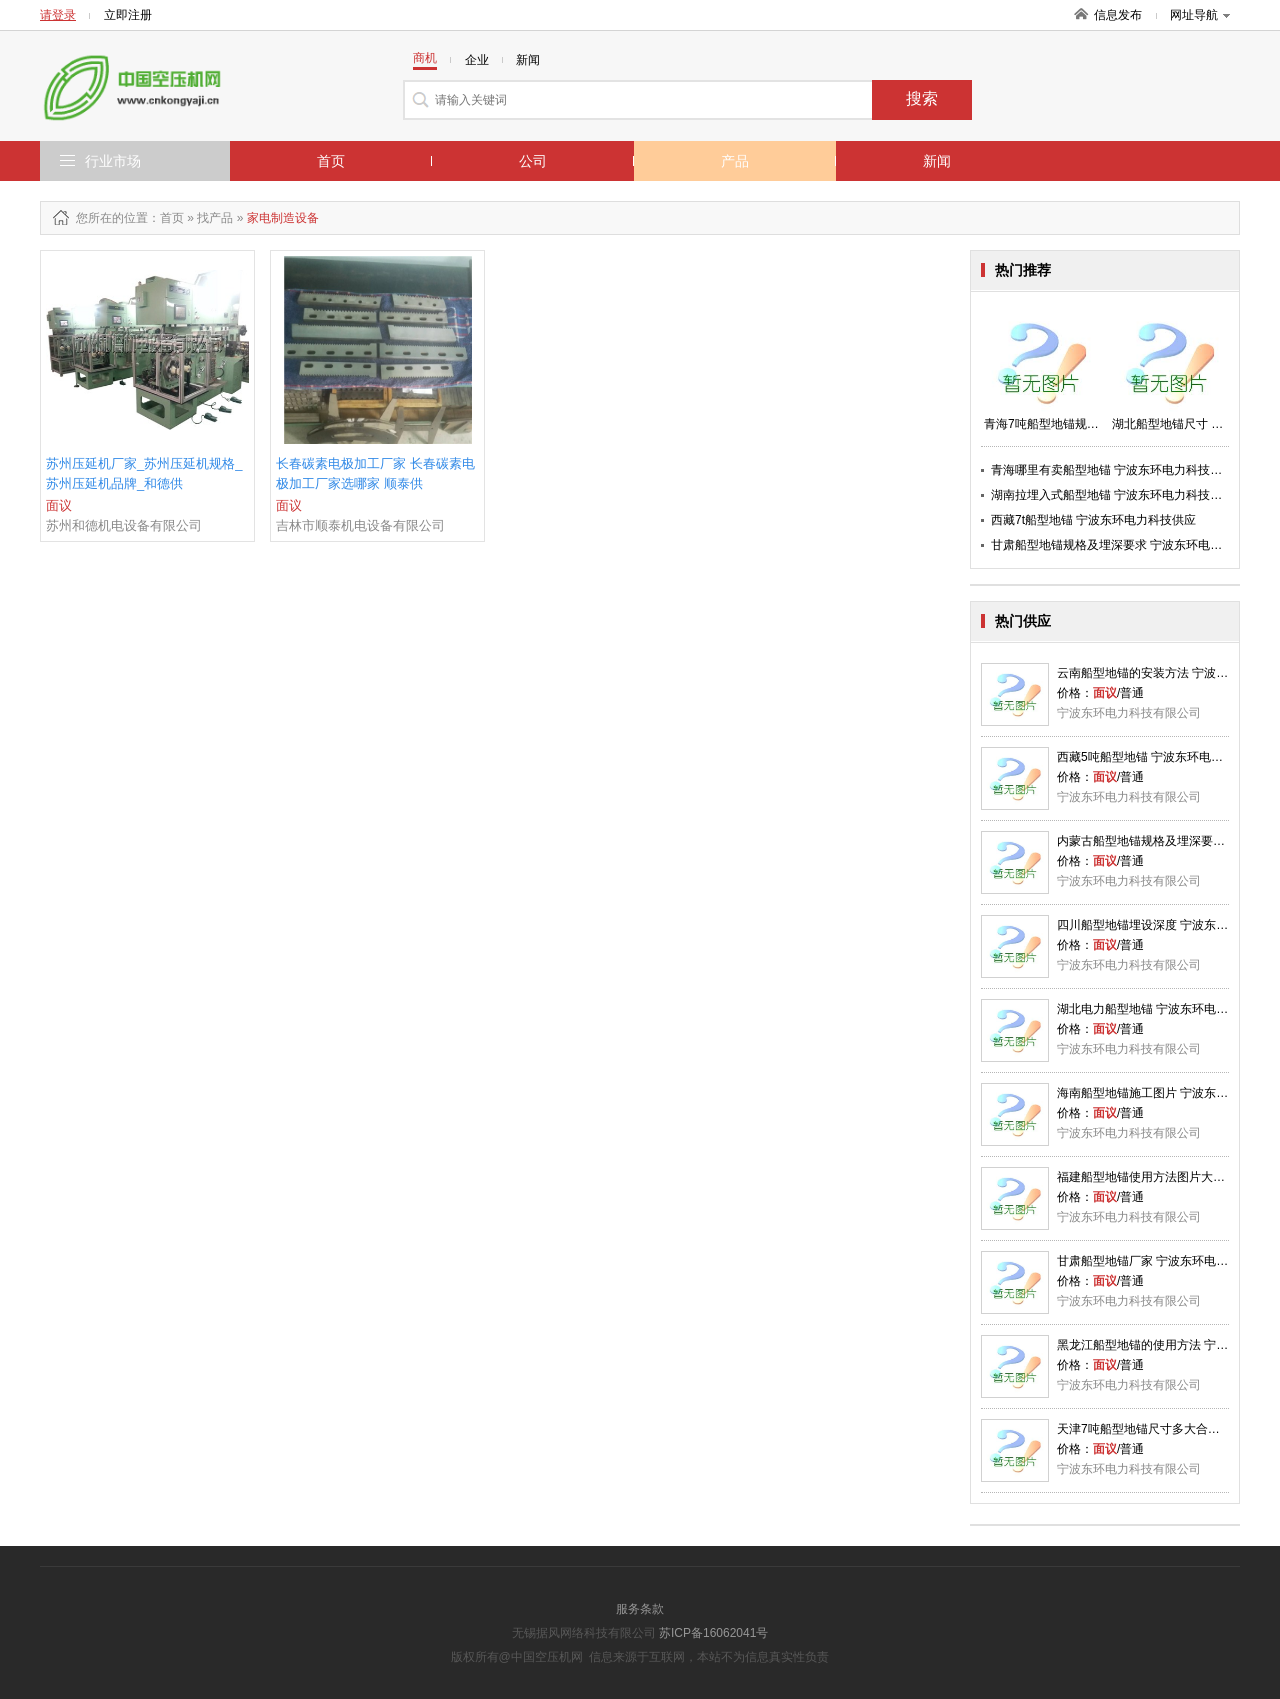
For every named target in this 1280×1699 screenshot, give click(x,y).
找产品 (215, 218)
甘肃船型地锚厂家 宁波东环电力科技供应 (1166, 1261)
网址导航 (1200, 15)
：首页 (166, 218)
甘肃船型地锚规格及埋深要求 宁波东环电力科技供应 (1130, 545)
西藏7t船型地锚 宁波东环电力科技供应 (1093, 520)
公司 (533, 161)
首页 (331, 161)
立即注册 (128, 15)
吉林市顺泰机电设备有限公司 (360, 525)
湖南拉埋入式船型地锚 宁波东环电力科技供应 (1112, 495)
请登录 (58, 15)
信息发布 (1118, 15)
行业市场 (113, 161)
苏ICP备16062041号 (713, 1633)
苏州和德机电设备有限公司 (124, 525)
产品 (735, 161)
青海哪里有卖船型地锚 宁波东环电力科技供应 (1112, 470)
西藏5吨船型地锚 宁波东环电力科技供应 (1164, 757)
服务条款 (640, 1609)
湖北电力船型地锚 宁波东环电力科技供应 (1166, 1009)
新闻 (937, 161)
